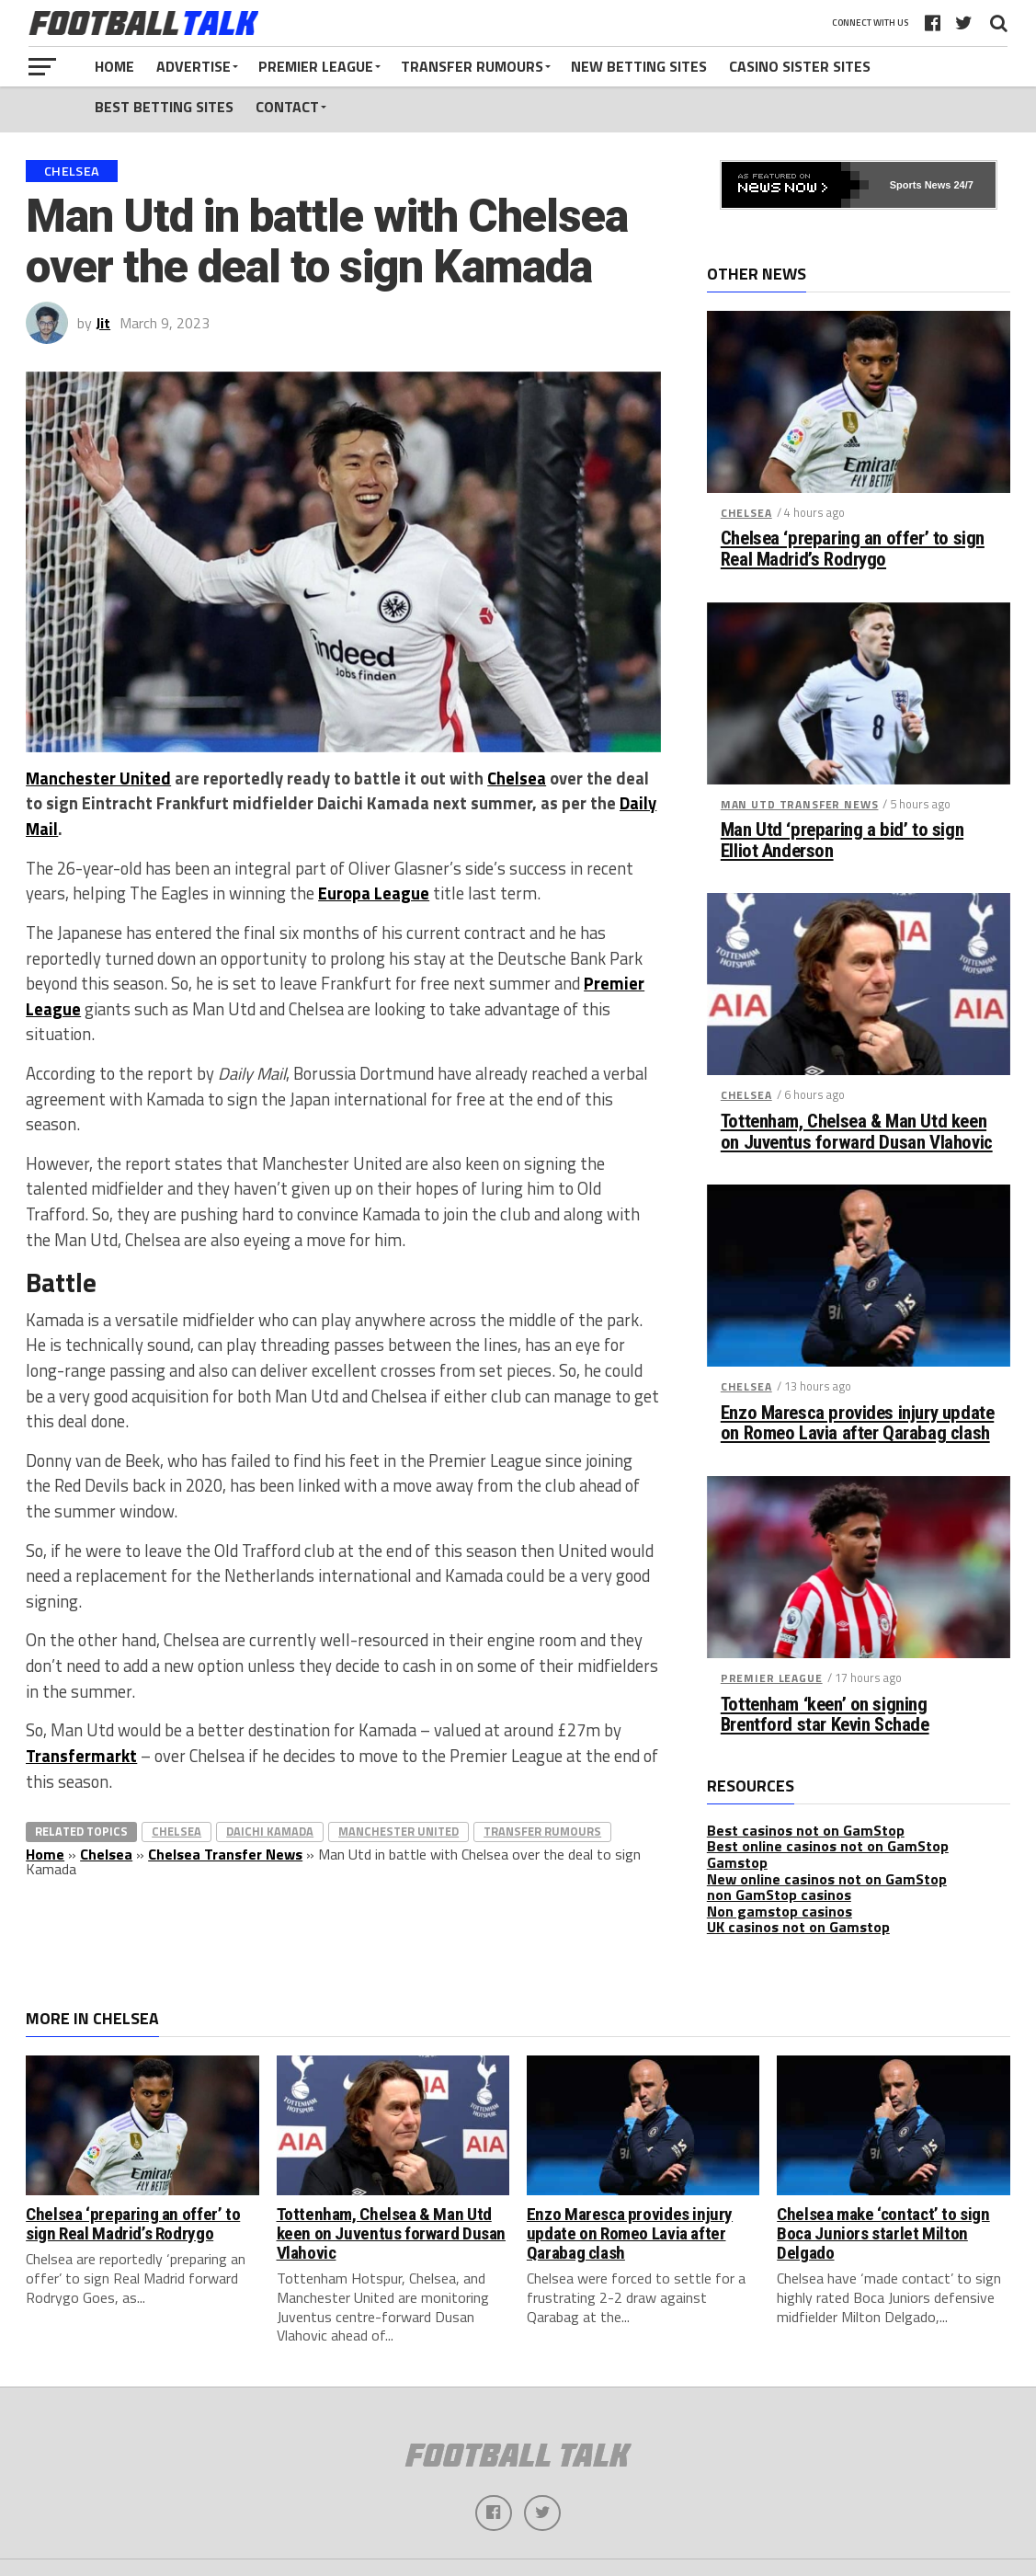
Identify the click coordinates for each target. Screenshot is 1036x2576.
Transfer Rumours (472, 66)
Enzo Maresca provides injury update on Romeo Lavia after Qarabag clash (857, 1423)
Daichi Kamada (269, 1831)
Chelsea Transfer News (225, 1854)
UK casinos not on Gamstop (798, 1927)
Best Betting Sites (164, 107)
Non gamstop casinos (779, 1911)
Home (114, 66)
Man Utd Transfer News (800, 804)
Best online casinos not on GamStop (828, 1846)
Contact (287, 107)
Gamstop (737, 1862)
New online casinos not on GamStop (827, 1879)
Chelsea (516, 778)
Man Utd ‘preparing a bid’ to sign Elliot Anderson (842, 840)
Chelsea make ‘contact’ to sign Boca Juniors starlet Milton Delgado (883, 2233)
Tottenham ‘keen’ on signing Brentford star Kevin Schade (825, 1715)
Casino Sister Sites (800, 66)
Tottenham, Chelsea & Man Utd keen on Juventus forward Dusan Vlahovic (857, 1132)
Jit (103, 323)
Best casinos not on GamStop (806, 1830)
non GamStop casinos (779, 1894)
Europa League (373, 893)
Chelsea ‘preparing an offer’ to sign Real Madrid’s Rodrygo (853, 549)
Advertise (193, 66)
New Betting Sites (639, 66)
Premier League (315, 66)
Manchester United (98, 778)
